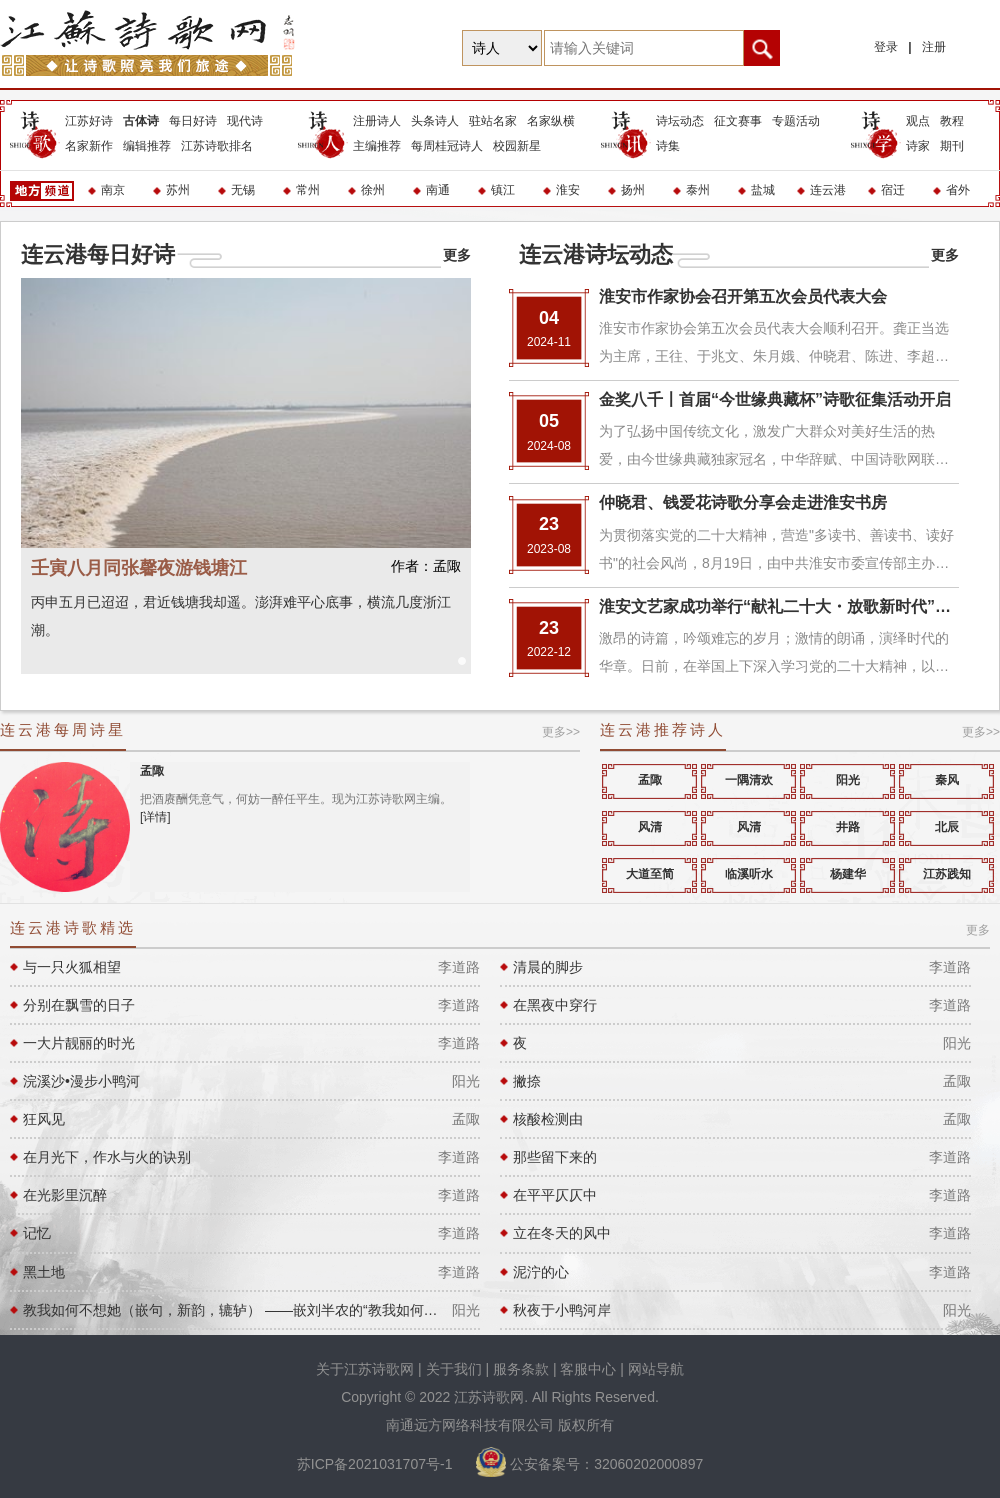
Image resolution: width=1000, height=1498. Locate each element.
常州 (308, 190)
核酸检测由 (548, 1119)
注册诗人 (377, 121)
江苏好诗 (89, 121)
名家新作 (89, 146)
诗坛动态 (680, 121)
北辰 (947, 827)
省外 (958, 190)
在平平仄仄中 (555, 1195)
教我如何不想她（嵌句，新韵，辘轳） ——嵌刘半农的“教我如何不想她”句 (232, 1310)
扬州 (633, 190)
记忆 (37, 1233)
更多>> (561, 732)
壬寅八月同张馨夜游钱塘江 (246, 568)
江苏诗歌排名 (217, 146)
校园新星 (517, 146)
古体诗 (141, 121)
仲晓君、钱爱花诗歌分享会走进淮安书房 (743, 502)
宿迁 (893, 190)
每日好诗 (193, 121)
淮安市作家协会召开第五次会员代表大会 (743, 296)
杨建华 (848, 874)
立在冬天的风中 (562, 1233)
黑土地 (44, 1272)
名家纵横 (551, 121)
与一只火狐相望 (72, 967)
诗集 (668, 146)
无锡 (243, 190)
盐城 (763, 190)
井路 (848, 827)
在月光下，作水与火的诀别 (107, 1157)
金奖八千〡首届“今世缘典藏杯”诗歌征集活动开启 (775, 399)
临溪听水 (749, 874)
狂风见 (44, 1119)
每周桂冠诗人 (447, 146)
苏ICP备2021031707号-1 (377, 1464)
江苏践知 (947, 874)
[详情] (155, 817)
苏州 (178, 190)
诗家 (918, 146)
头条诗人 (435, 121)
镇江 (503, 190)
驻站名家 (493, 121)
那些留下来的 (555, 1157)
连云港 (828, 190)
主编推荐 (377, 146)
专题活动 (796, 121)
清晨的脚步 (548, 967)
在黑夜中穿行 (555, 1005)
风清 (650, 827)
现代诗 (245, 121)
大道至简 (650, 874)
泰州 (698, 190)
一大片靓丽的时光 (79, 1043)
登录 (886, 47)
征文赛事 (738, 121)
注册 (934, 47)
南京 (113, 190)
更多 (457, 255)
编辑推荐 (147, 146)
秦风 (947, 780)
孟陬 (152, 771)
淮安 (568, 190)
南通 (438, 190)
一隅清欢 (749, 780)
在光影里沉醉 (65, 1195)
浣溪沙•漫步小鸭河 (81, 1081)
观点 (918, 121)
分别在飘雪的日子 (79, 1005)
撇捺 (527, 1081)
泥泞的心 (541, 1272)
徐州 (373, 190)
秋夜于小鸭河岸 (562, 1310)
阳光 (848, 780)
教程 (952, 121)
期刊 (952, 146)
